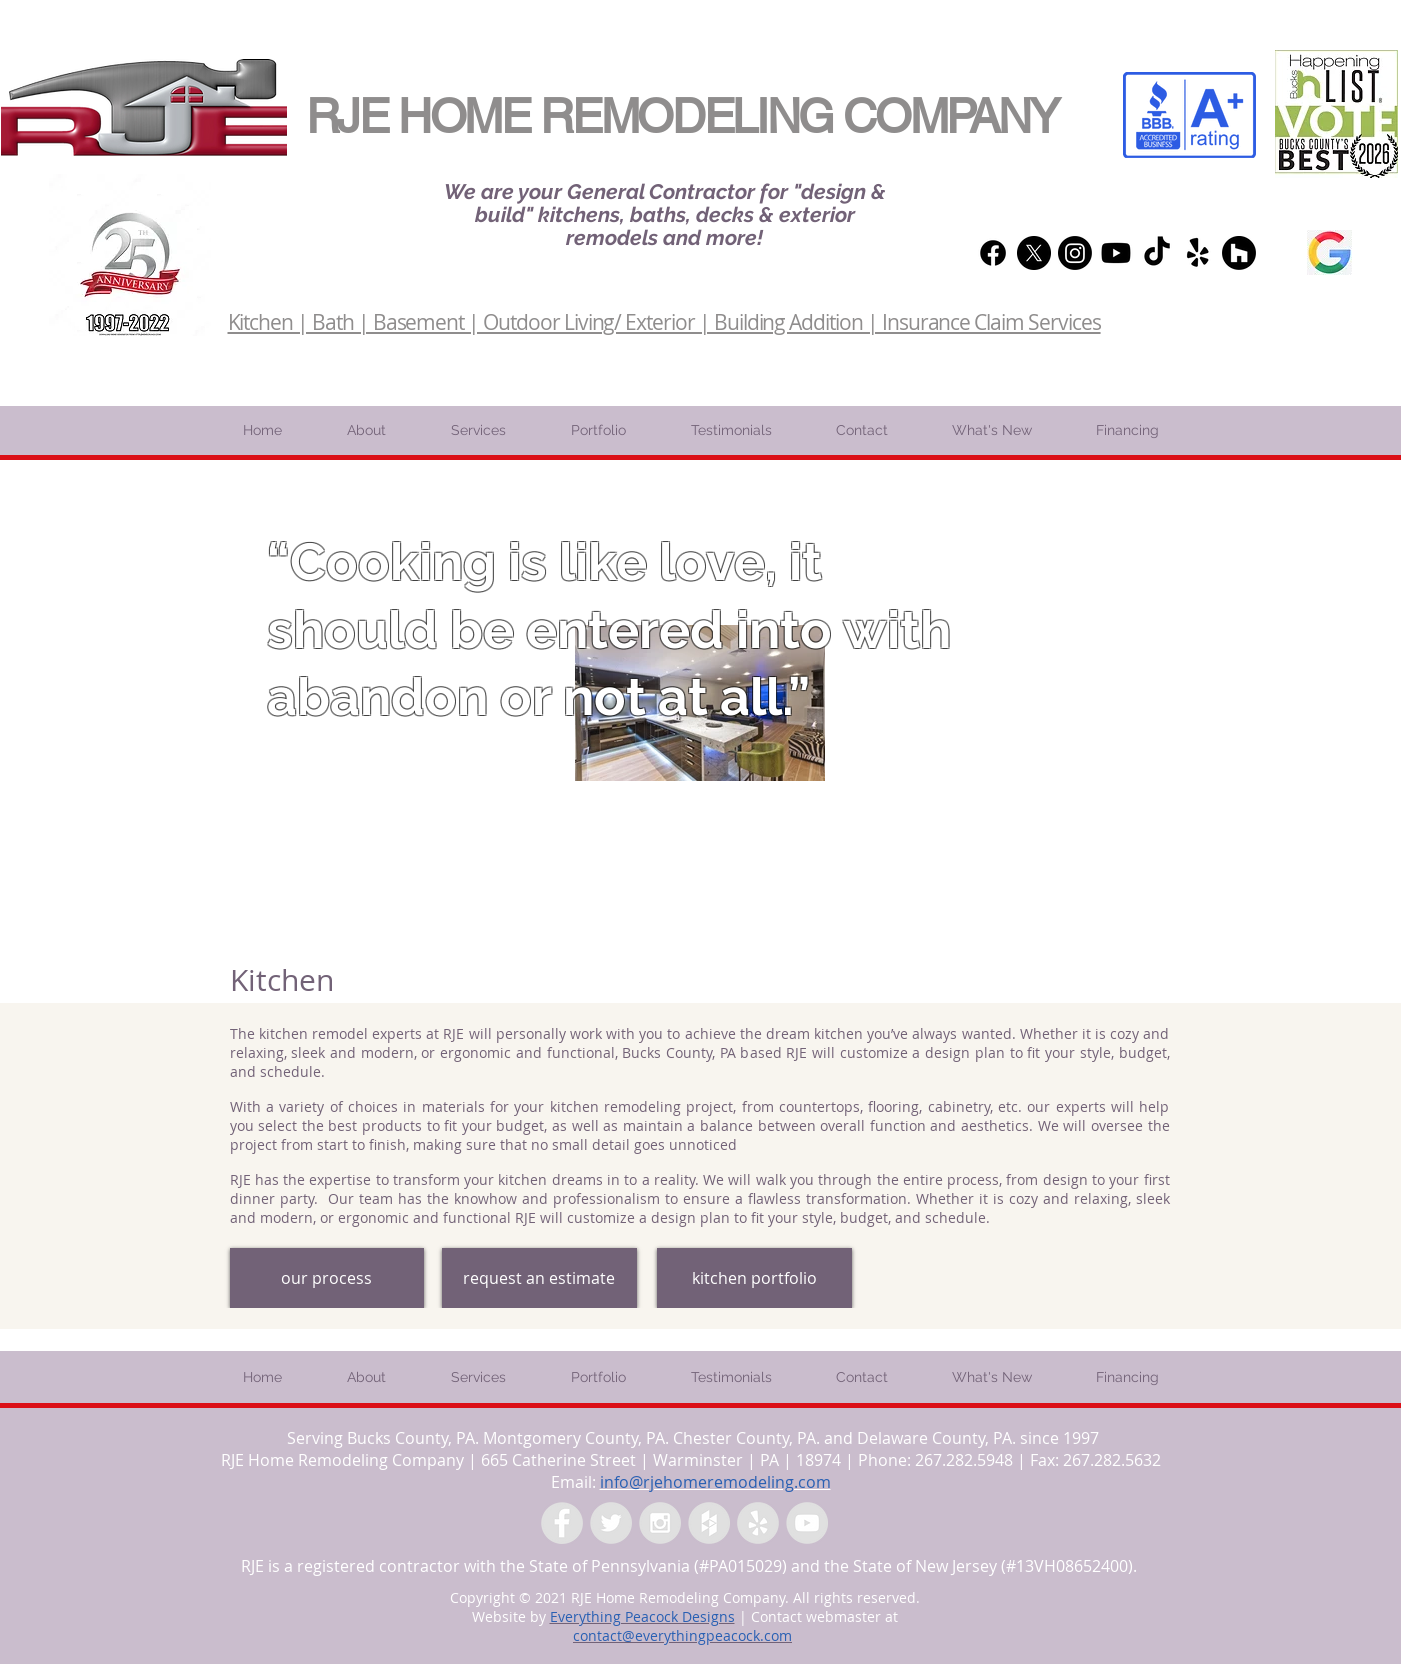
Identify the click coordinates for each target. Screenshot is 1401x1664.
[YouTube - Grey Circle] (807, 1523)
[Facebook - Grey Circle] (562, 1523)
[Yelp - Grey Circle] (758, 1523)
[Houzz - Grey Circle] (709, 1523)
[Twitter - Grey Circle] (611, 1523)
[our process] (327, 1278)
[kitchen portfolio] (754, 1278)
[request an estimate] (539, 1278)
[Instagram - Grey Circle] (660, 1523)
